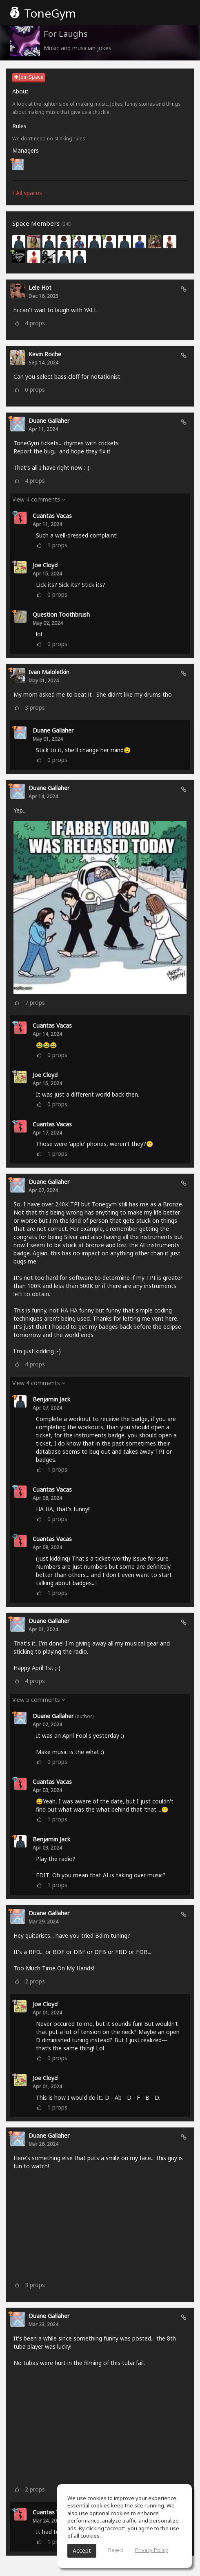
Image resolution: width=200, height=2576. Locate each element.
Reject (115, 2550)
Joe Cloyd (45, 565)
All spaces (27, 193)
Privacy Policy (151, 2550)
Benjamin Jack (51, 1399)
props (35, 323)
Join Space (28, 76)
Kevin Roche (45, 354)
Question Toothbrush (61, 614)
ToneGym (43, 13)
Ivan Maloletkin (49, 672)
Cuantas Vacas (52, 516)
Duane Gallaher (49, 420)
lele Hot (40, 287)
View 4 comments (38, 499)
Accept (82, 2550)
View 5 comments (38, 1699)
